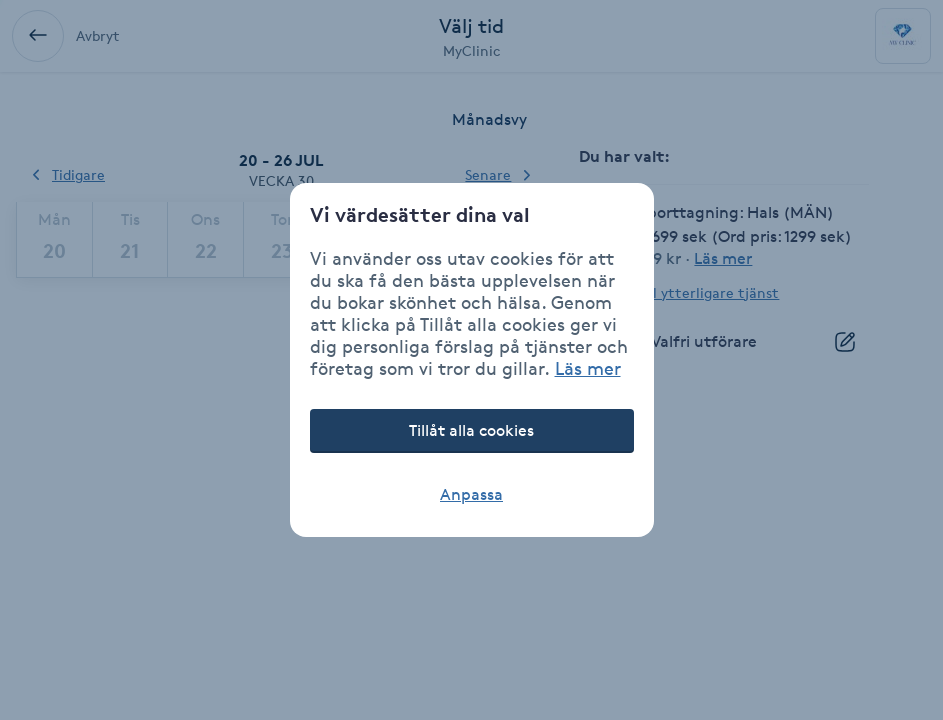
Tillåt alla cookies (471, 430)
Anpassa (471, 494)
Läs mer (588, 368)
